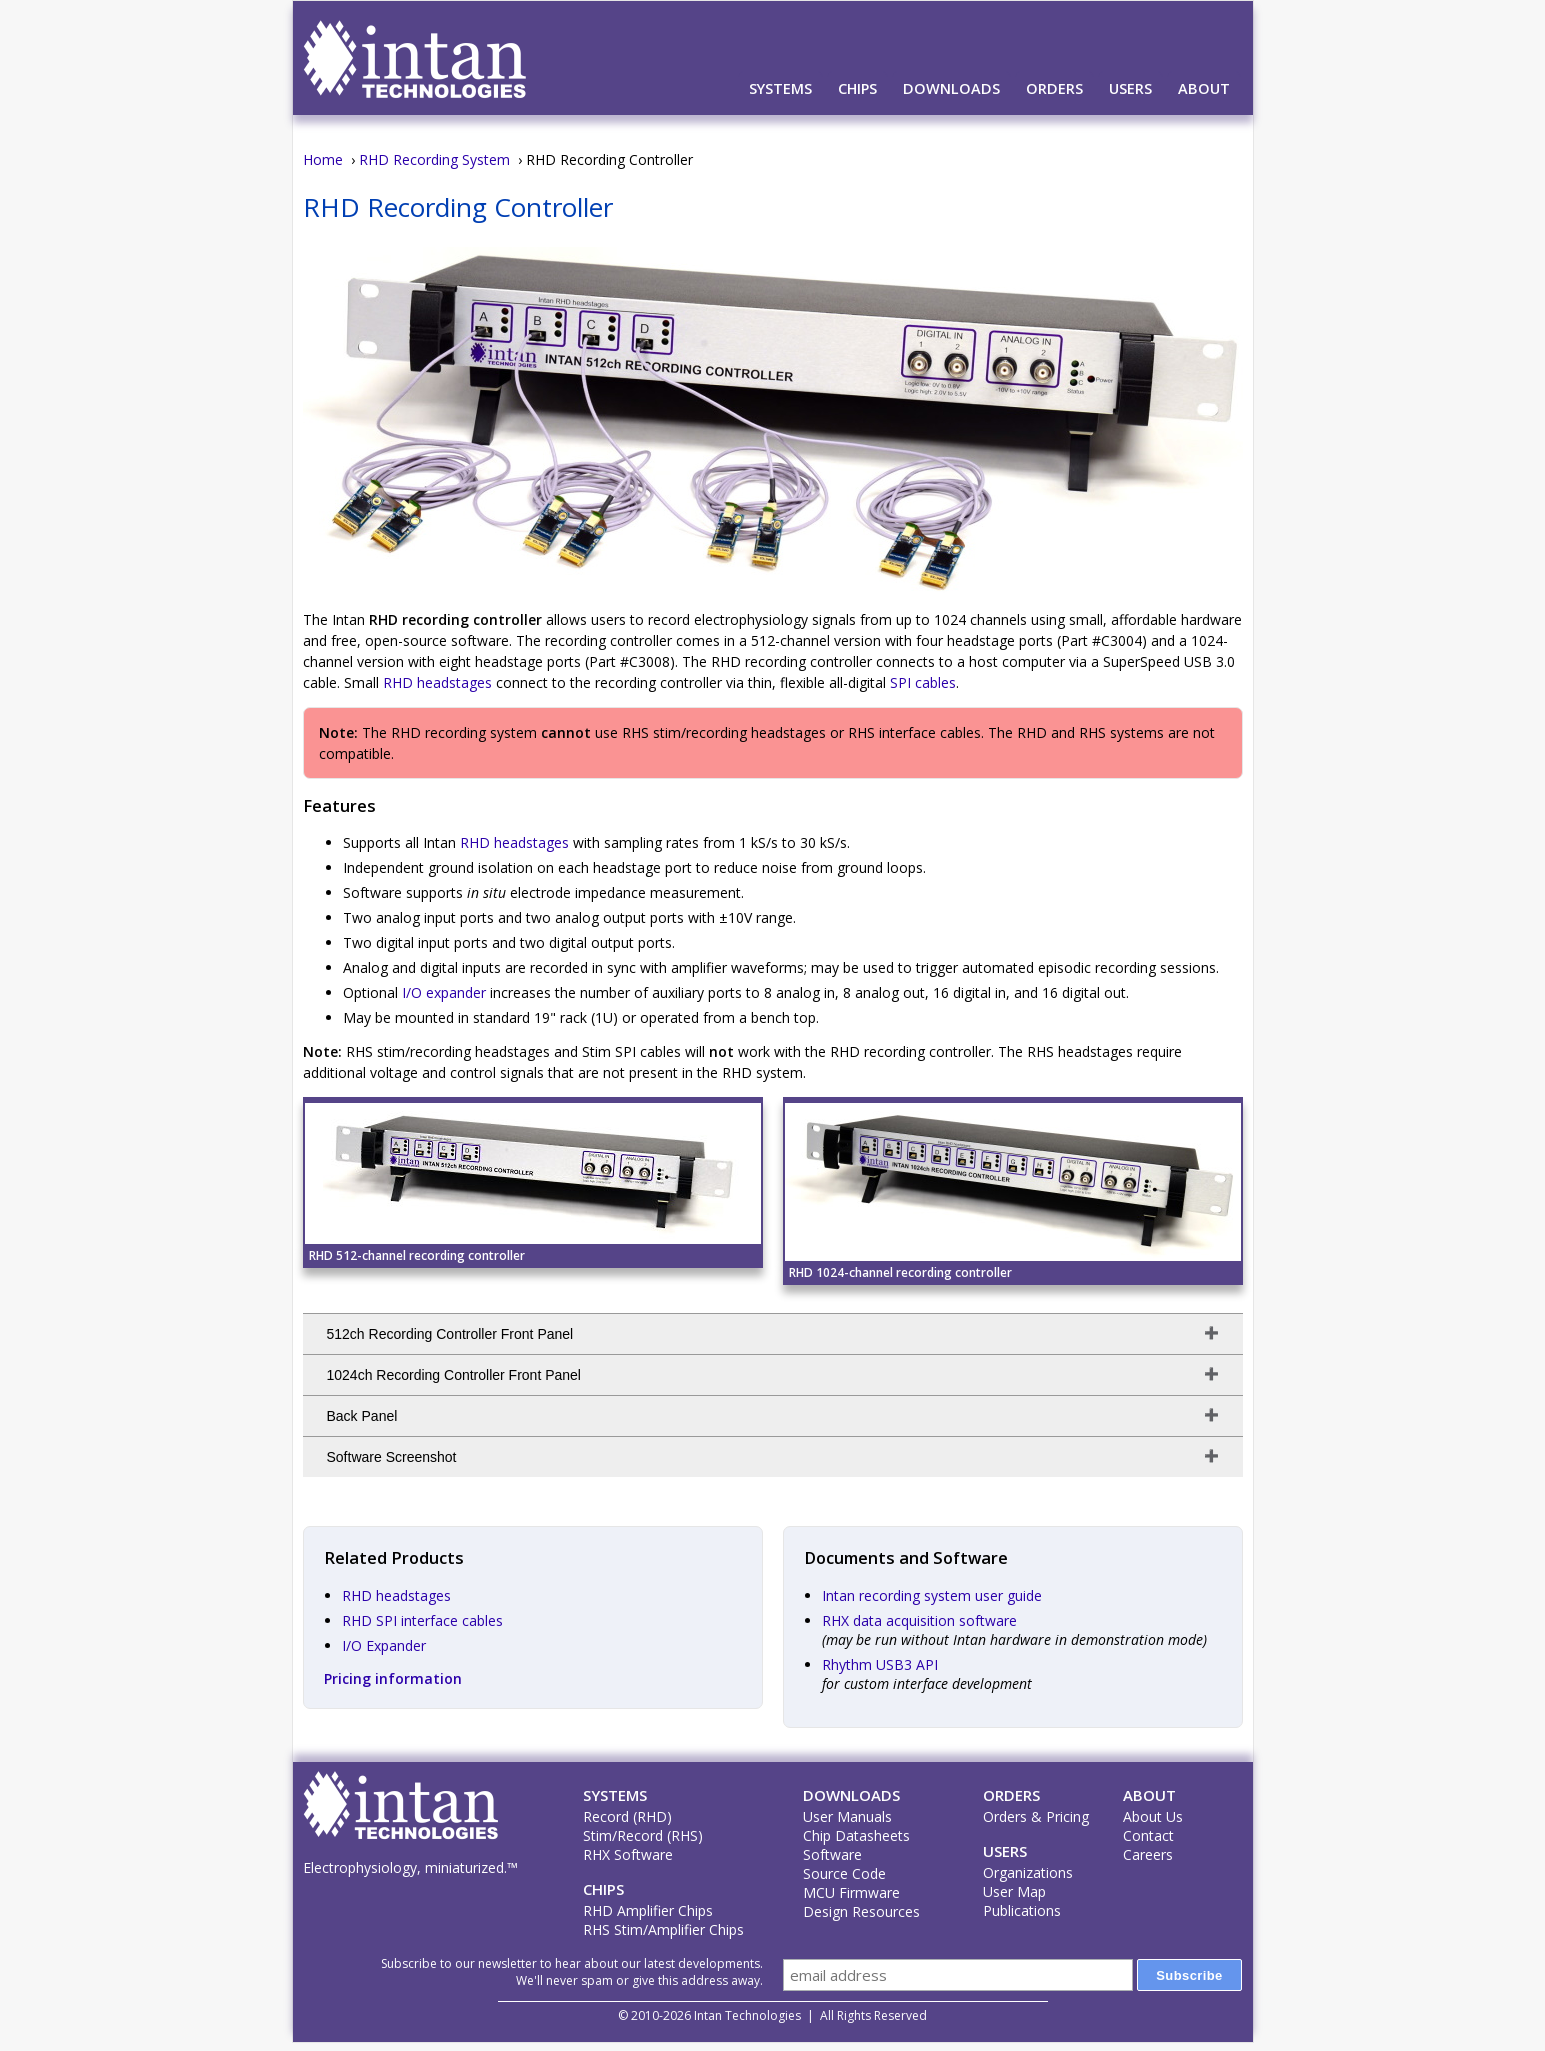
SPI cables (923, 682)
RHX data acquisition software (919, 1620)
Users (1130, 88)
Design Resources (861, 1911)
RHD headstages (437, 682)
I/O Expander (384, 1645)
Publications (1022, 1910)
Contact (1148, 1835)
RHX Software (628, 1854)
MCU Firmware (851, 1892)
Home (323, 159)
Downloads (951, 88)
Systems (780, 88)
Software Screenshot (392, 1457)
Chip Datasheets (856, 1835)
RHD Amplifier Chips (648, 1910)
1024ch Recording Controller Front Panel (454, 1375)
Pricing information (393, 1678)
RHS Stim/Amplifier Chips (663, 1929)
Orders (1054, 88)
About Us (1153, 1816)
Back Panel (362, 1416)
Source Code (844, 1873)
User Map (1014, 1891)
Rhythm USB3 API (880, 1664)
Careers (1148, 1854)
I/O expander (444, 992)
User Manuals (847, 1816)
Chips (857, 88)
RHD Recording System (434, 159)
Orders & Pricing (1036, 1816)
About (1204, 88)
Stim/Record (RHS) (643, 1835)
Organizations (1028, 1872)
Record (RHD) (627, 1816)
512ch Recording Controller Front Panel (450, 1334)
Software (832, 1854)
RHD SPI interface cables (422, 1620)
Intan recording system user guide (932, 1595)
